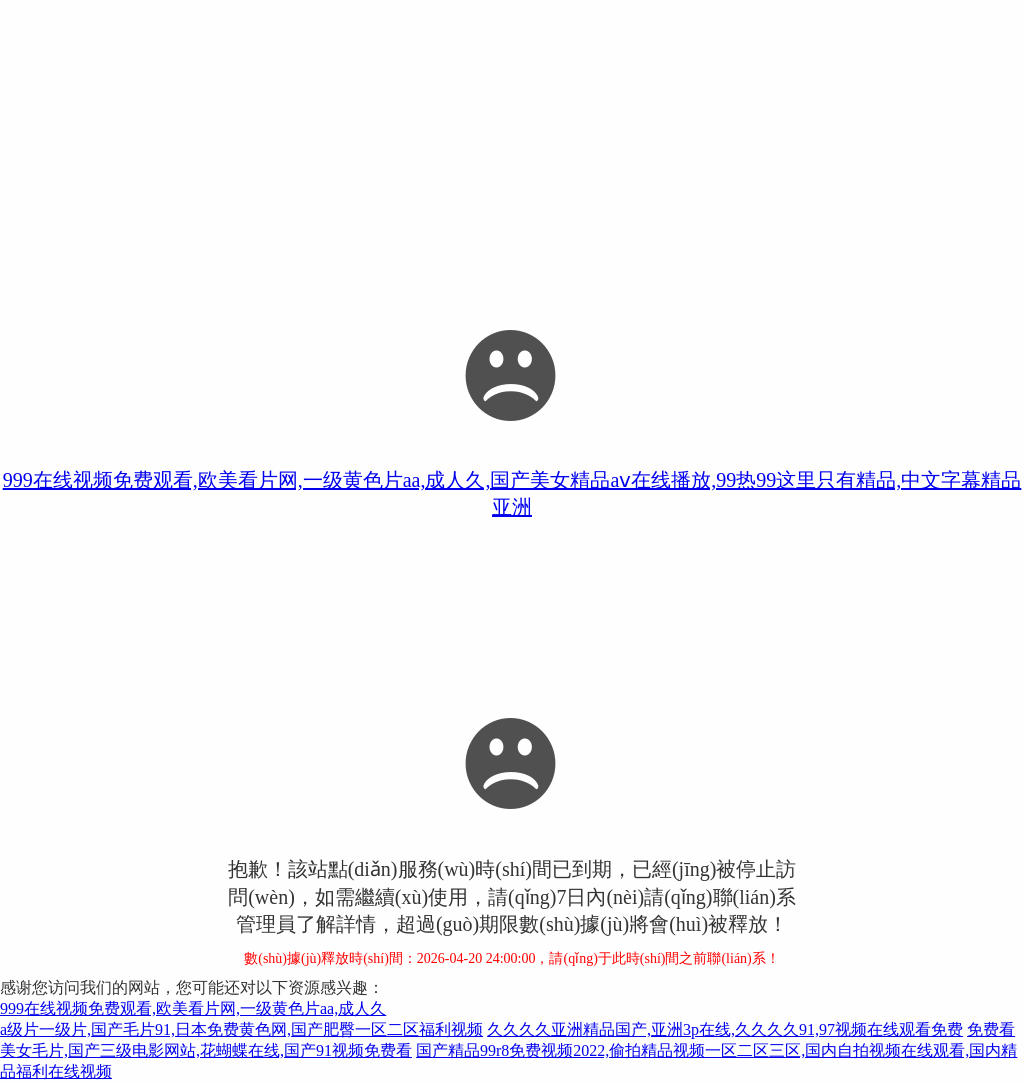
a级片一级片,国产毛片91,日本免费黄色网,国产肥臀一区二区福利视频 (241, 1029)
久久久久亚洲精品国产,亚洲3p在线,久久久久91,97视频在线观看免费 (725, 1029)
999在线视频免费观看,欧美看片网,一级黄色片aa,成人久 (193, 1008)
